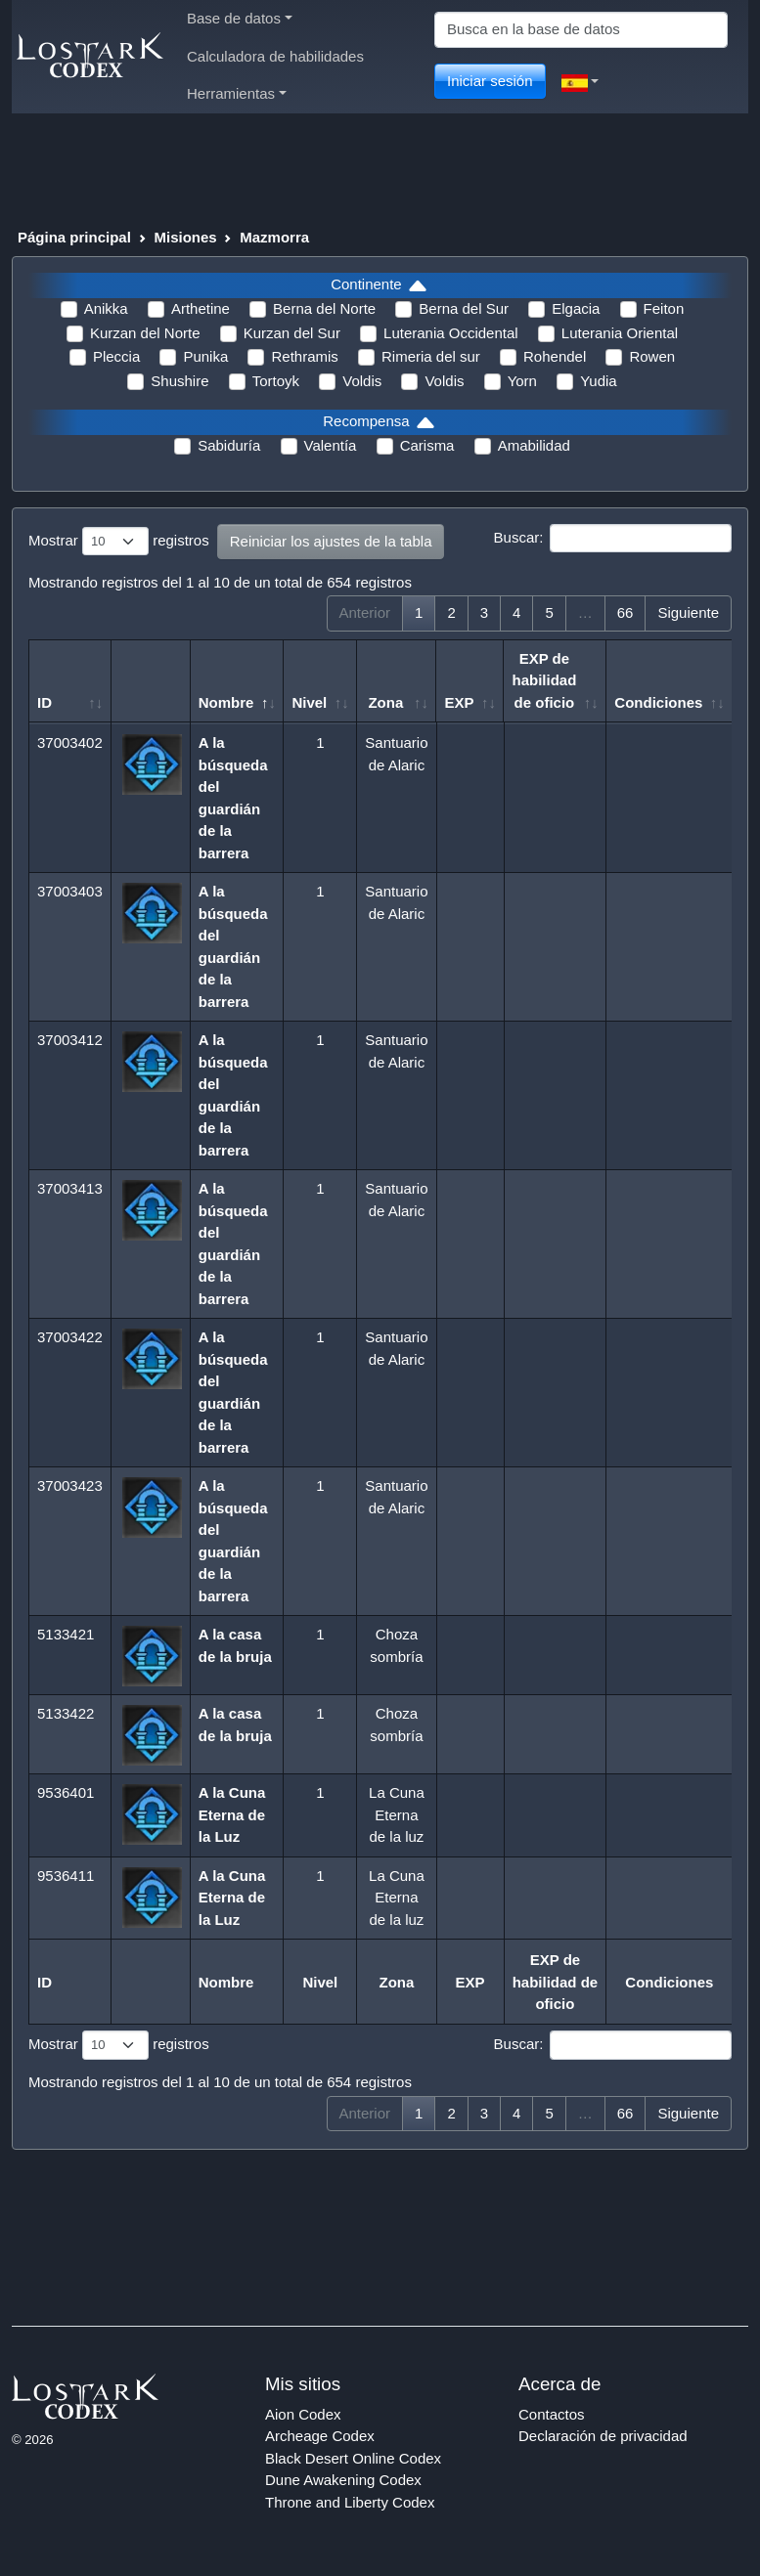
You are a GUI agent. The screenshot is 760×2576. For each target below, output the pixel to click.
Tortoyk (275, 380)
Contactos (551, 2414)
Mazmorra (274, 237)
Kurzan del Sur (292, 333)
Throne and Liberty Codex (349, 2502)
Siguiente (688, 612)
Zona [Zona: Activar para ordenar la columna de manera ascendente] (385, 702)
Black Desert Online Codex (353, 2458)
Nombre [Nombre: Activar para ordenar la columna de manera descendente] (226, 702)
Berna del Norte (324, 308)
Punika (205, 356)
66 (625, 612)
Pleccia (116, 356)
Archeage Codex (320, 2435)
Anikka (106, 308)
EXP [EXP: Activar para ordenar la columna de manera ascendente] (458, 702)
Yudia (598, 380)
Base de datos (239, 18)
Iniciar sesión (490, 80)
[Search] (581, 30)
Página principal (74, 237)
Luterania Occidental (450, 333)
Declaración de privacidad (603, 2435)
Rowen (652, 356)
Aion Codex (303, 2414)
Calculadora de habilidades (275, 56)
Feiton (664, 308)
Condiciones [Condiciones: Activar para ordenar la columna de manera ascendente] (658, 702)
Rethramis (304, 356)
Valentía (330, 445)
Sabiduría (229, 445)
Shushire (179, 380)
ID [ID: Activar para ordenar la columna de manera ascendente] (44, 702)
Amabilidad (534, 445)
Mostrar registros (118, 541)
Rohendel (554, 356)
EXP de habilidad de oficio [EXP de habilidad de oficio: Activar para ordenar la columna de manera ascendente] (544, 680)
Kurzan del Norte (145, 333)
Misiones (185, 237)
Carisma (427, 445)
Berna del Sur (464, 308)
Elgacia (576, 308)
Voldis (361, 380)
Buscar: (613, 538)
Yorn (522, 380)
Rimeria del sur (430, 356)
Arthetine (200, 308)
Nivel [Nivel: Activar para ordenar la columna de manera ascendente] (309, 702)
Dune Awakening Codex (343, 2479)
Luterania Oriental (619, 333)
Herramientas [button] (237, 93)
